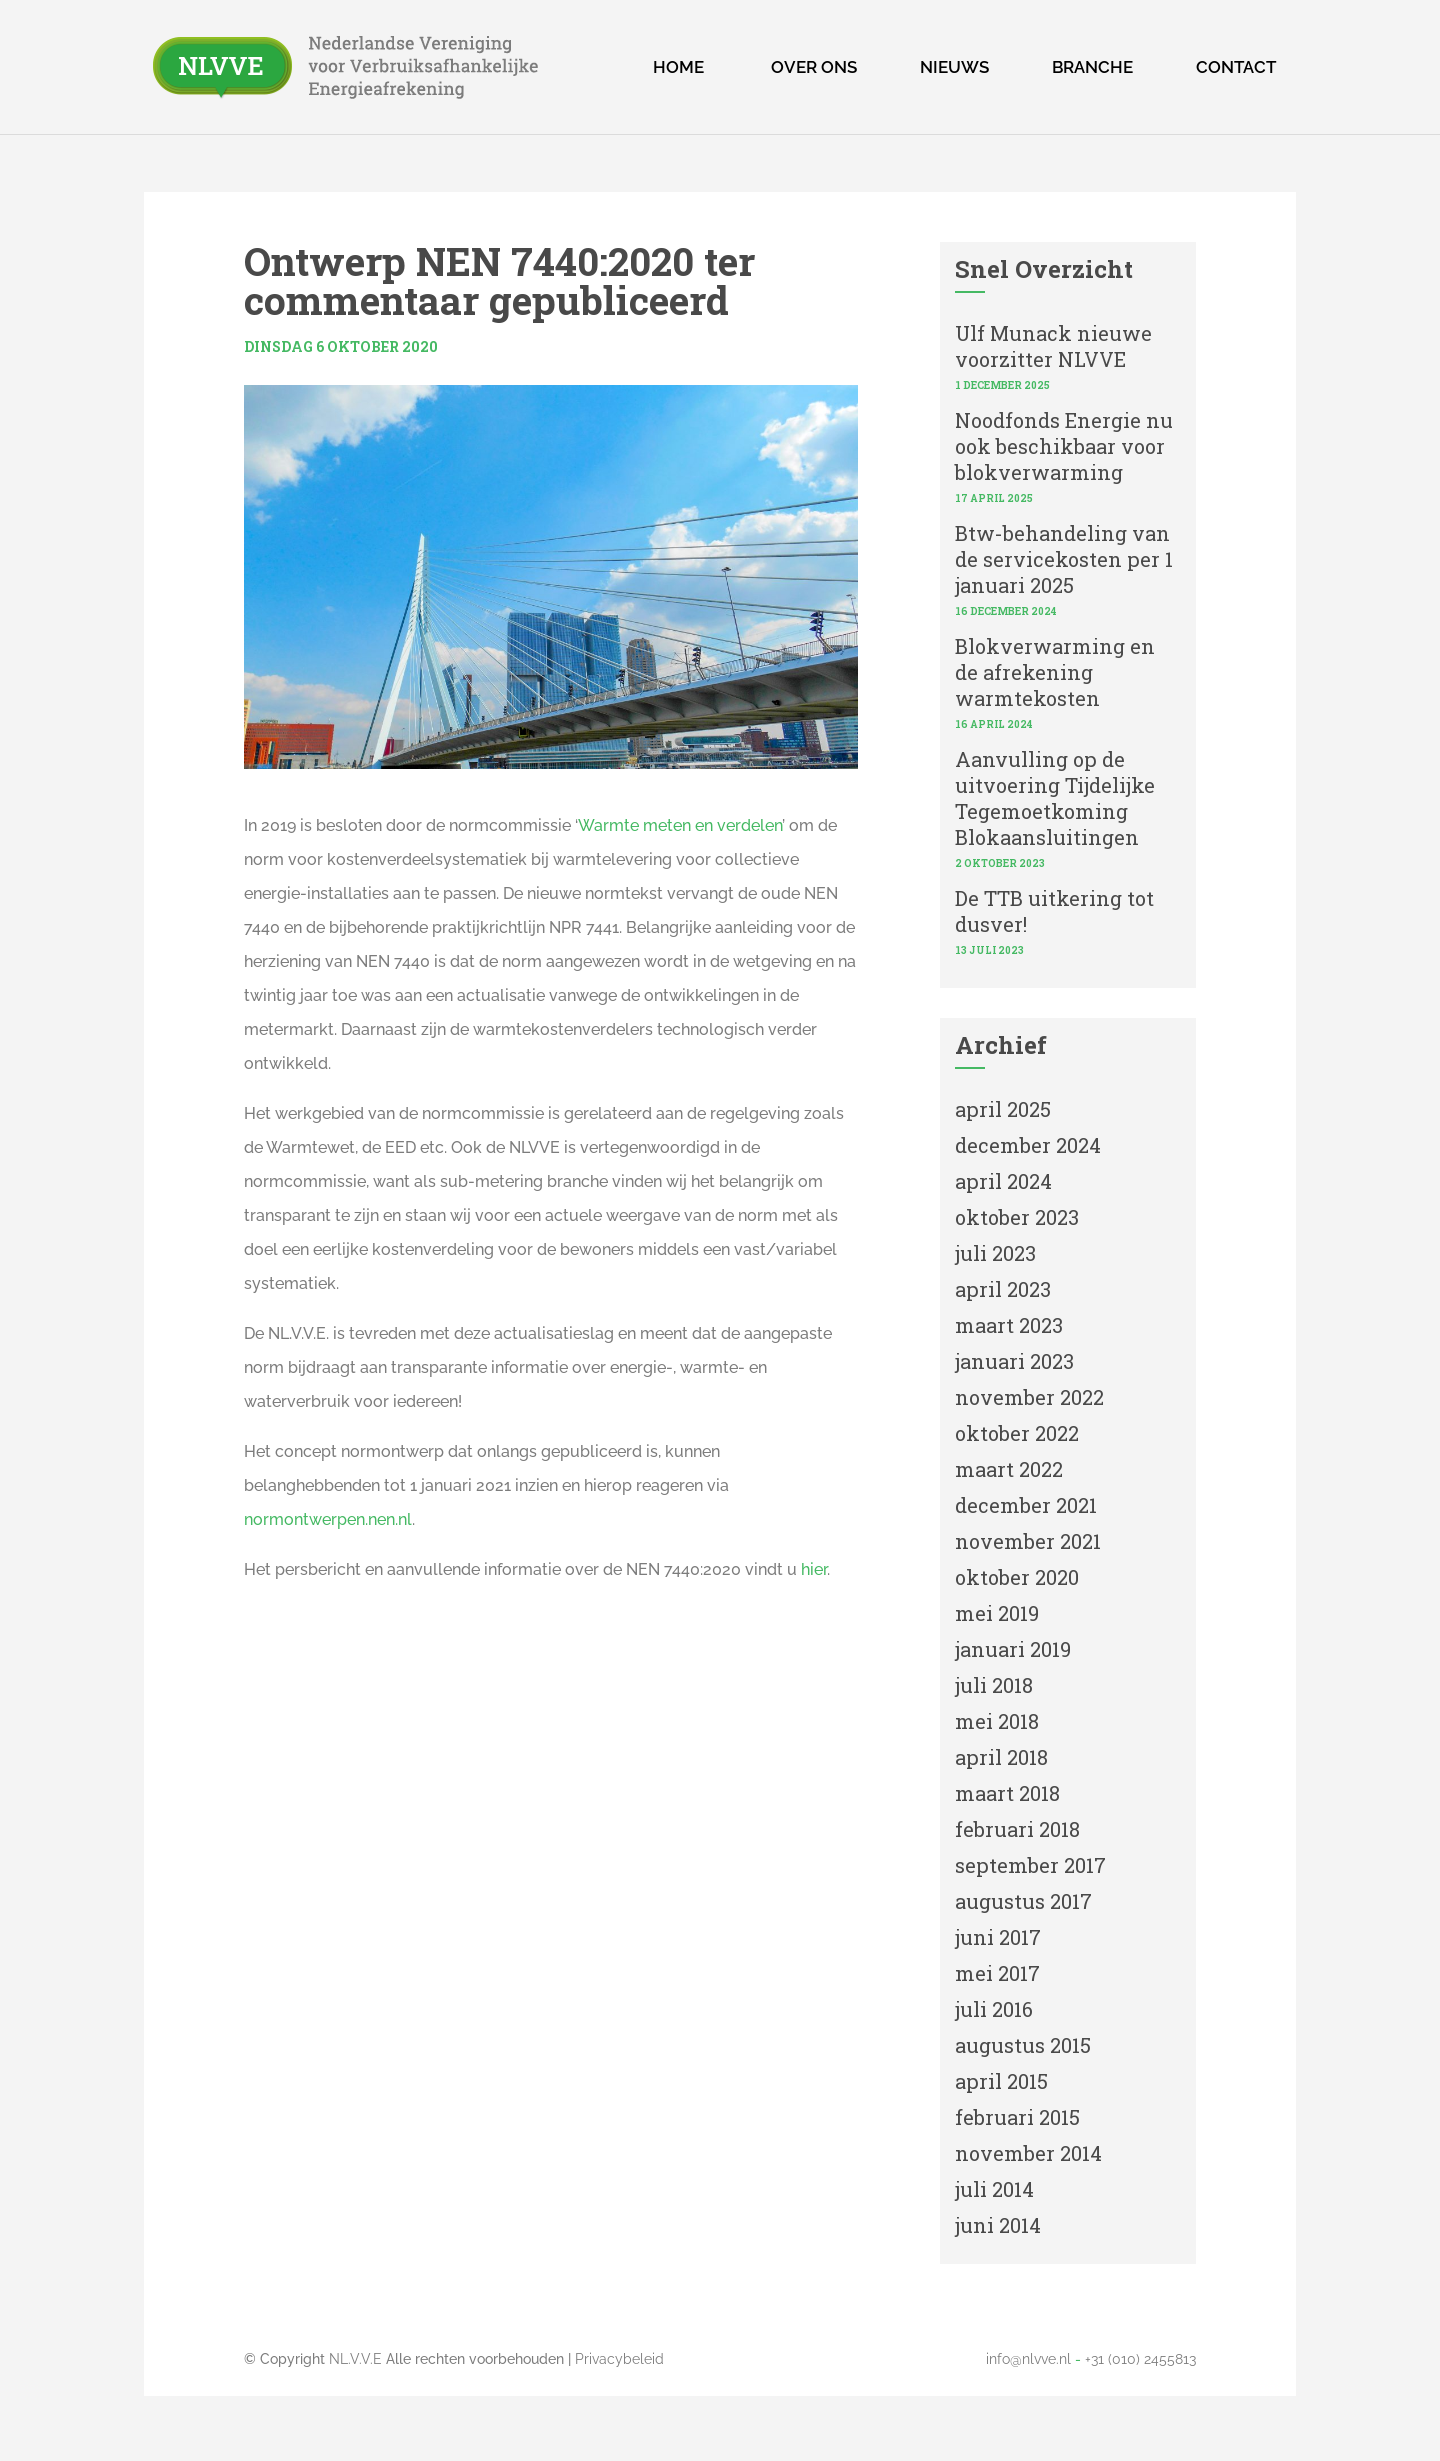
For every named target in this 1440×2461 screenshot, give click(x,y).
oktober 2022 (1017, 1433)
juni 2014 (998, 2225)
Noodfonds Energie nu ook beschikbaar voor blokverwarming (1064, 446)
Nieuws (954, 67)
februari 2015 (1017, 2117)
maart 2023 (1009, 1325)
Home (678, 67)
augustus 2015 (1023, 2045)
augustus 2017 (1023, 1901)
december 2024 (1028, 1145)
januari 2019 (1013, 1649)
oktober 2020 (1017, 1577)
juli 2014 (994, 2189)
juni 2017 (998, 1937)
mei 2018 (997, 1721)
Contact (1236, 67)
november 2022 (1029, 1397)
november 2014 (1028, 2153)
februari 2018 (1017, 1829)
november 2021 (1028, 1541)
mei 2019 (997, 1613)
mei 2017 (997, 1973)
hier (814, 1569)
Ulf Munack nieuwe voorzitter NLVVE (1053, 346)
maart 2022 (1009, 1469)
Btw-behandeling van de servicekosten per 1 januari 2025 (1064, 559)
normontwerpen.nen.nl (328, 1519)
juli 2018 (994, 1685)
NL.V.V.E (355, 2359)
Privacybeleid (619, 2359)
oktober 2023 (1017, 1217)
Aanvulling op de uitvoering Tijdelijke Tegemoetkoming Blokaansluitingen (1055, 798)
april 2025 (1003, 1109)
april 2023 (1003, 1289)
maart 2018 (1007, 1793)
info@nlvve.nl (1028, 2359)
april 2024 (1003, 1181)
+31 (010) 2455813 (1140, 2359)
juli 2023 (995, 1253)
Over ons (814, 67)
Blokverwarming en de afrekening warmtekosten (1055, 672)
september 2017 (1030, 1865)
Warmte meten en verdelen (680, 825)
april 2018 (1001, 1757)
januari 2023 (1014, 1361)
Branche (1092, 67)
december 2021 (1026, 1505)
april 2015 (1001, 2081)
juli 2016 (994, 2009)
